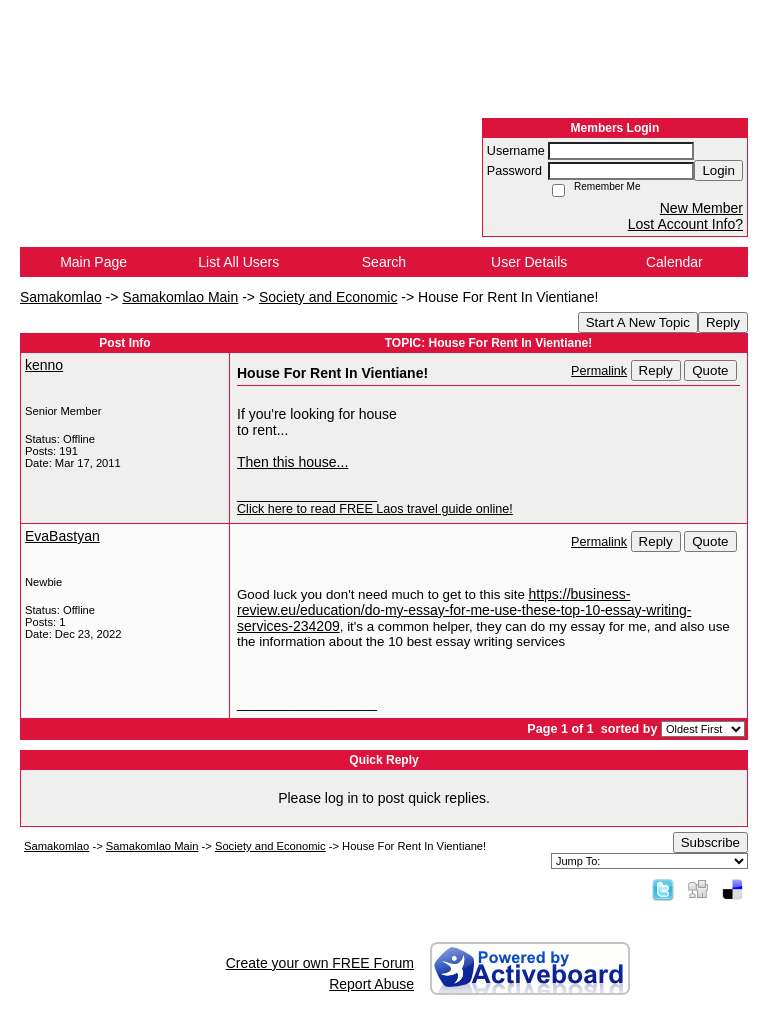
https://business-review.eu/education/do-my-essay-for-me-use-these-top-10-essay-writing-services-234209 (464, 610)
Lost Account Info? (685, 224)
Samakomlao (61, 297)
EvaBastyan (62, 536)
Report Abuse (371, 984)
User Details (529, 262)
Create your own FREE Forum (320, 963)
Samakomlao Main (180, 297)
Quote (710, 370)
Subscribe (710, 842)
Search (384, 262)
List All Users (238, 262)
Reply (723, 322)
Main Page (93, 262)
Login (718, 170)
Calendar (674, 262)
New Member (701, 208)
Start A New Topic (638, 322)
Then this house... (292, 462)
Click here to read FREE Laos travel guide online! (375, 509)
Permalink (599, 371)
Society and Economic (328, 297)
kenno (44, 365)
